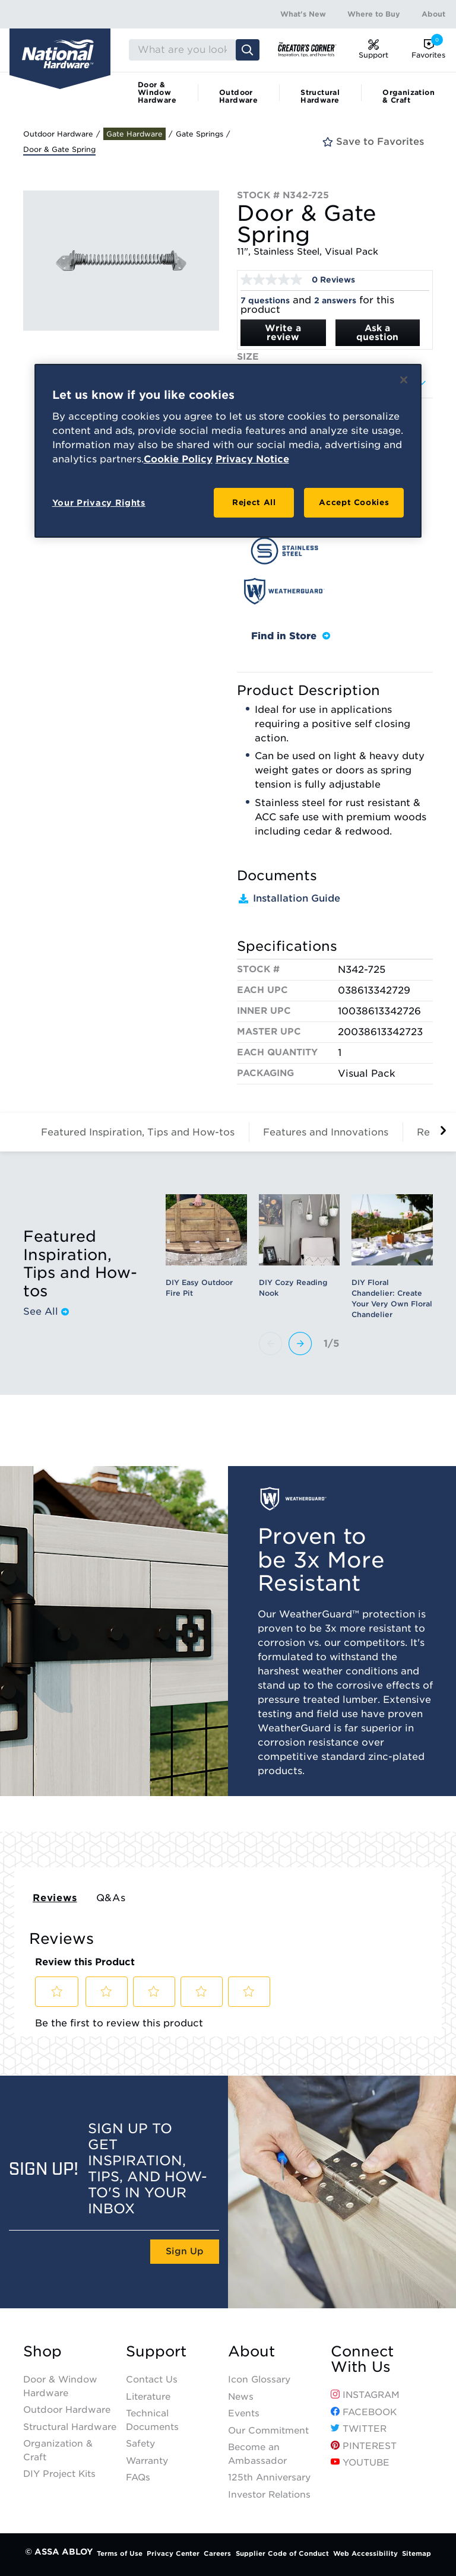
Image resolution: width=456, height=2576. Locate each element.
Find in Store (290, 636)
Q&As (111, 1898)
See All (46, 1312)
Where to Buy (373, 13)
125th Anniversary (269, 2477)
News (241, 2396)
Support (156, 2351)
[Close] (404, 380)
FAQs (138, 2477)
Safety (140, 2443)
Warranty (147, 2461)
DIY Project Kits (59, 2474)
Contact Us (152, 2379)
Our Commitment (268, 2430)
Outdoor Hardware (238, 96)
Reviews (55, 1898)
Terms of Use (119, 2553)
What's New (303, 13)
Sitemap (416, 2553)
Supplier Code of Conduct (282, 2553)
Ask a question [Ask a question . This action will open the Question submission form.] (377, 332)
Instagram (365, 2395)
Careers (217, 2553)
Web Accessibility (365, 2553)
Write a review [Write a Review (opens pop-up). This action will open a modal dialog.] (283, 332)
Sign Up (185, 2251)
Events (243, 2413)
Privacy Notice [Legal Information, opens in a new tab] (252, 459)
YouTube (360, 2462)
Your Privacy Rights (98, 502)
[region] (228, 451)
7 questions (265, 300)
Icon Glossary (259, 2379)
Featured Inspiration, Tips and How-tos (138, 1132)
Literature (148, 2396)
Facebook (364, 2412)
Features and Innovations (325, 1132)
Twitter (359, 2428)
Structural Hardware (320, 96)
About (433, 13)
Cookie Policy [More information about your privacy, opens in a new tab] (178, 459)
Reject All (254, 502)
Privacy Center (173, 2553)
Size (248, 356)
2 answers (335, 300)
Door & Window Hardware (157, 92)
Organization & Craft (408, 96)
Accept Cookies (354, 502)
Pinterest (364, 2446)
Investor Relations (269, 2494)
